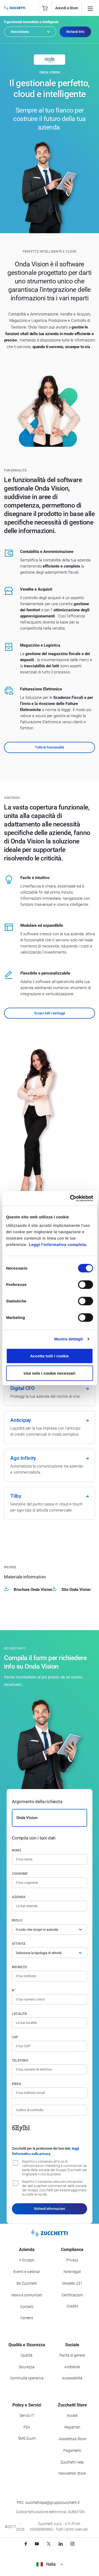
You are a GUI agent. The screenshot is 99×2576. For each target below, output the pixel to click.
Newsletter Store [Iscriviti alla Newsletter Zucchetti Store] (72, 2473)
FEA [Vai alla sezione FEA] (26, 2427)
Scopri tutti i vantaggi (49, 1013)
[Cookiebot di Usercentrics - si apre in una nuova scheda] (70, 1198)
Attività (18, 1944)
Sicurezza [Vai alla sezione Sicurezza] (27, 2367)
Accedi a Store (66, 8)
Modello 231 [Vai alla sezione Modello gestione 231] (72, 2283)
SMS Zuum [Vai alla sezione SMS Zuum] (27, 2438)
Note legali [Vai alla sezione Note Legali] (72, 2272)
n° (14, 1990)
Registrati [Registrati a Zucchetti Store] (72, 2427)
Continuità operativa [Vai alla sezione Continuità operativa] (27, 2378)
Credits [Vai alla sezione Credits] (72, 2306)
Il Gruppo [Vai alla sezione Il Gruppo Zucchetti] (26, 2260)
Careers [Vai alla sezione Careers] (26, 2318)
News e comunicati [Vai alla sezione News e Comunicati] (26, 2295)
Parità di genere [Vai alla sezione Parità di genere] (72, 2355)
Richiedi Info (75, 32)
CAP (15, 2037)
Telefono (20, 2060)
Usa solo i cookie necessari (50, 1373)
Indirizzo (19, 1967)
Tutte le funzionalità (49, 747)
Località (19, 2014)
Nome (16, 1850)
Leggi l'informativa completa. (58, 1244)
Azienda (19, 1897)
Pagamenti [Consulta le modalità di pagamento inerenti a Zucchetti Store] (72, 2450)
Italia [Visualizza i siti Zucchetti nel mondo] (49, 2564)
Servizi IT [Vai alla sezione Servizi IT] (27, 2415)
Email (17, 2084)
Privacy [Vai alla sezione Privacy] (72, 2260)
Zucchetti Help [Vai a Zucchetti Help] (72, 2462)
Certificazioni (72, 2295)
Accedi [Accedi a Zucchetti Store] (72, 2415)
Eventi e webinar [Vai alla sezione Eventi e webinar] (26, 2272)
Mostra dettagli (68, 1339)
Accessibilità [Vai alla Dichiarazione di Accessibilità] (72, 2378)
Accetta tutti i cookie (49, 1355)
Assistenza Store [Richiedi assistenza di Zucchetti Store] (72, 2439)
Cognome (20, 1874)
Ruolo (17, 1920)
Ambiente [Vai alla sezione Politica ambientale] (72, 2367)
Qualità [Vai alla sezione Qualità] (26, 2355)
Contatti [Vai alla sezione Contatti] (27, 2307)
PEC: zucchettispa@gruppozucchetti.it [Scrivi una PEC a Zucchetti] (48, 2502)
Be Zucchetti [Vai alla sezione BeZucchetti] (27, 2283)
